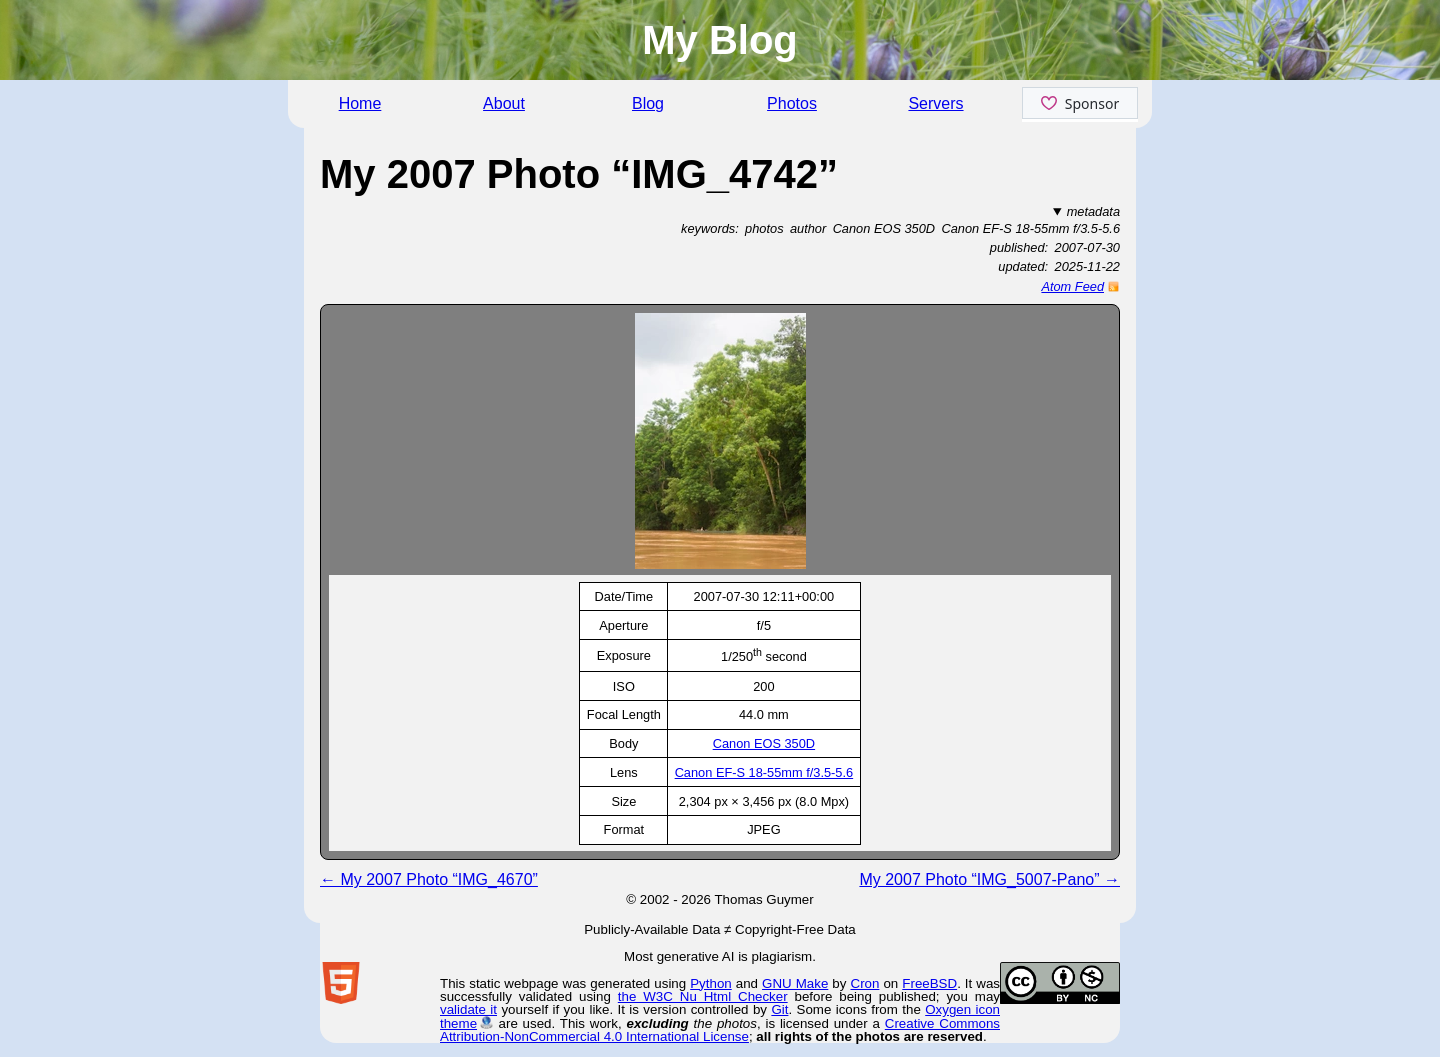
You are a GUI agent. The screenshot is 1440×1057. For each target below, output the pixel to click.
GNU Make (795, 983)
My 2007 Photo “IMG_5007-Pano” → (989, 879)
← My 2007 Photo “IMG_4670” (429, 879)
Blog (648, 103)
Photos (792, 103)
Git (779, 1009)
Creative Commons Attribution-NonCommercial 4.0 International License (720, 1030)
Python (711, 983)
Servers (935, 103)
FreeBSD (929, 983)
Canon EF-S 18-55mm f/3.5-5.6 (764, 772)
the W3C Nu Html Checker (703, 996)
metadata (1093, 211)
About (504, 103)
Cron (865, 983)
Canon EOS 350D (764, 743)
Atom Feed (1072, 286)
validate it (468, 1009)
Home (360, 103)
